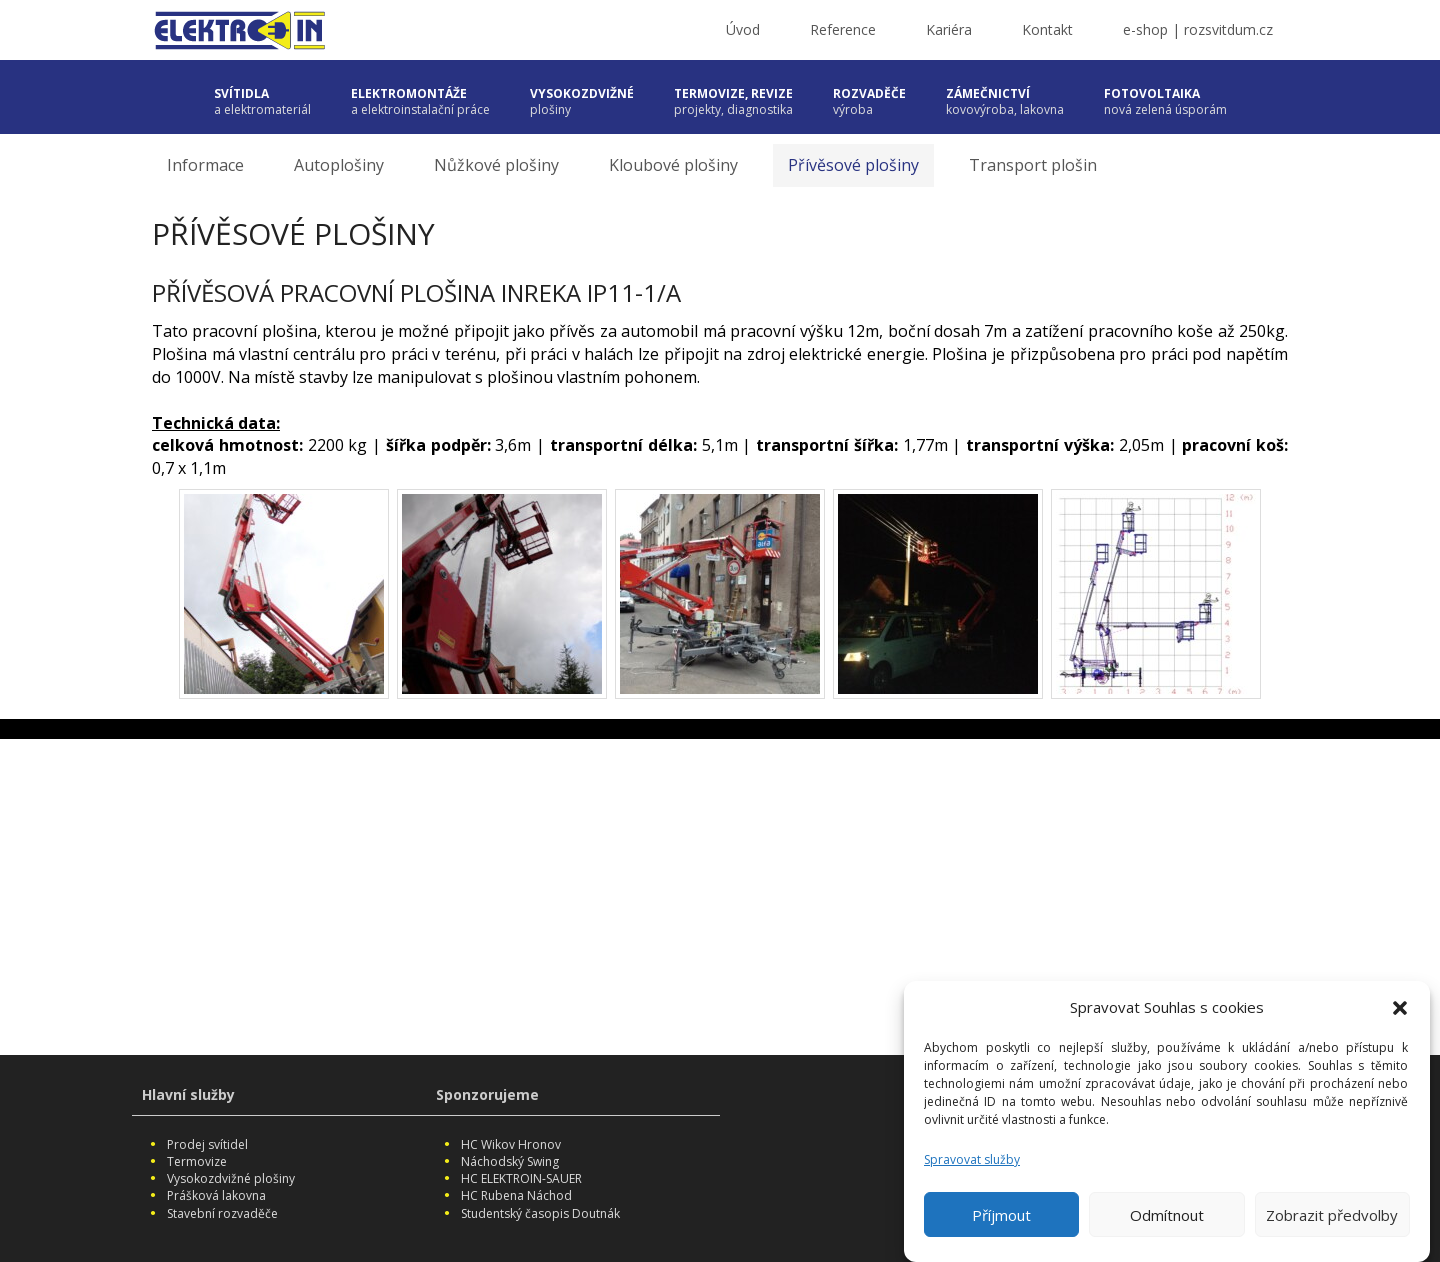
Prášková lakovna (216, 1195)
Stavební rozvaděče (222, 1213)
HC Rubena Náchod (516, 1195)
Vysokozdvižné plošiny (231, 1178)
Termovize (197, 1161)
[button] (1400, 1008)
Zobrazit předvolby (1332, 1215)
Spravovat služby (972, 1159)
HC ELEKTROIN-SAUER (521, 1178)
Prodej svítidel (207, 1144)
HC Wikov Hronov (511, 1144)
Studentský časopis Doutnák (540, 1213)
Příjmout (1001, 1215)
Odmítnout (1167, 1215)
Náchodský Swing (510, 1161)
